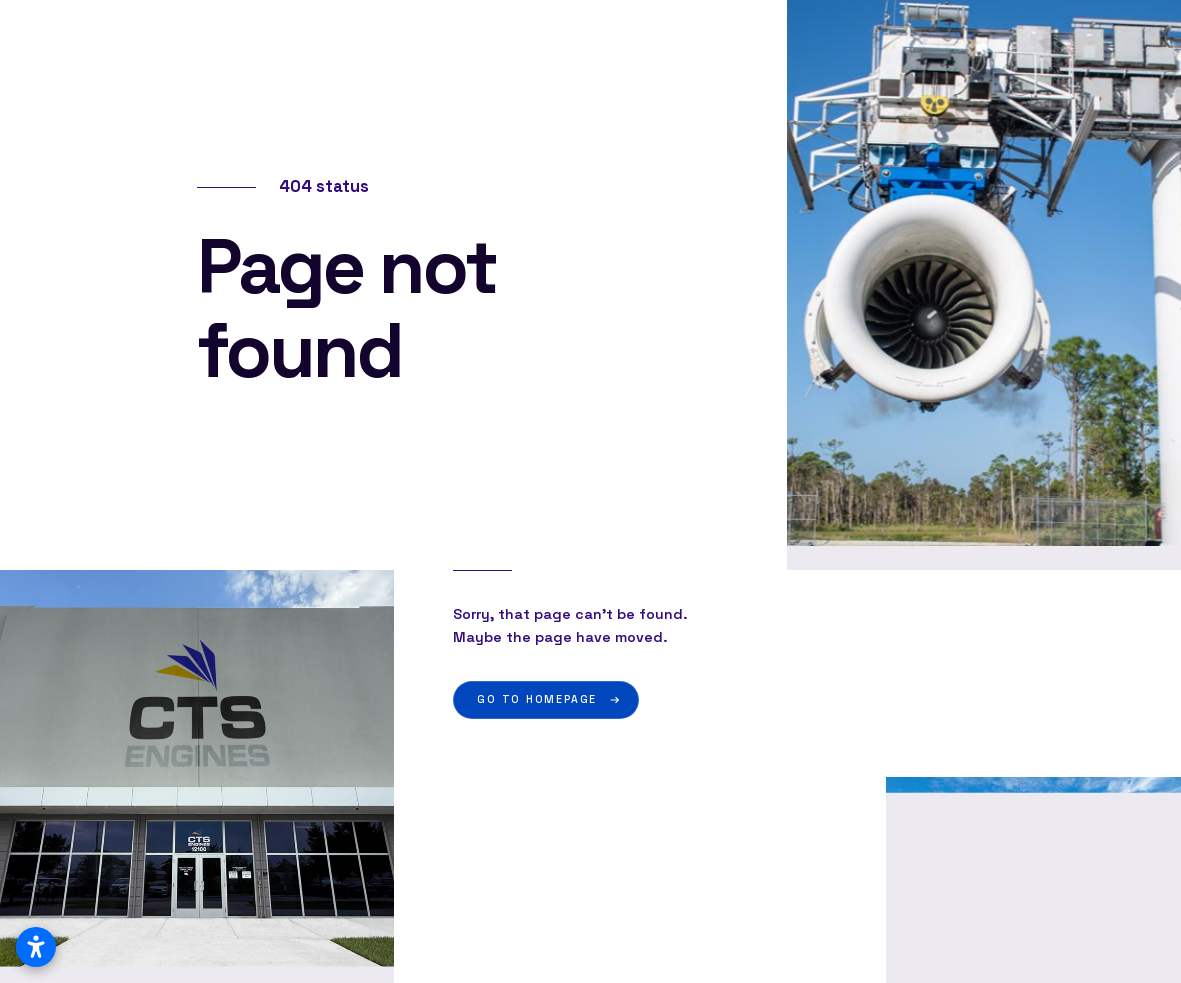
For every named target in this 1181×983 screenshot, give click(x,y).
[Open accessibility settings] (36, 947)
